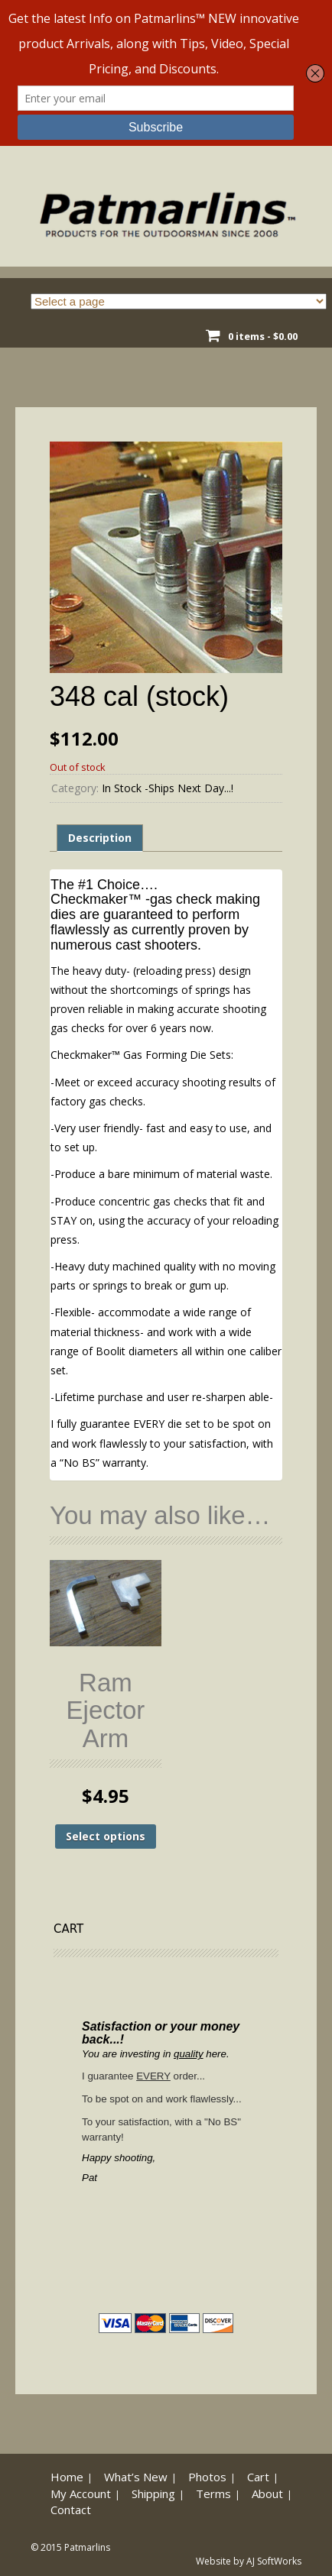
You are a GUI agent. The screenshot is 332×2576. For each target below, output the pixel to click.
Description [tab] (100, 837)
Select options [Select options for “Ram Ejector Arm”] (105, 1836)
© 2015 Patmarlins (70, 2547)
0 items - (263, 336)
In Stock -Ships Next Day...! (167, 788)
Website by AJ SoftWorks (248, 2561)
